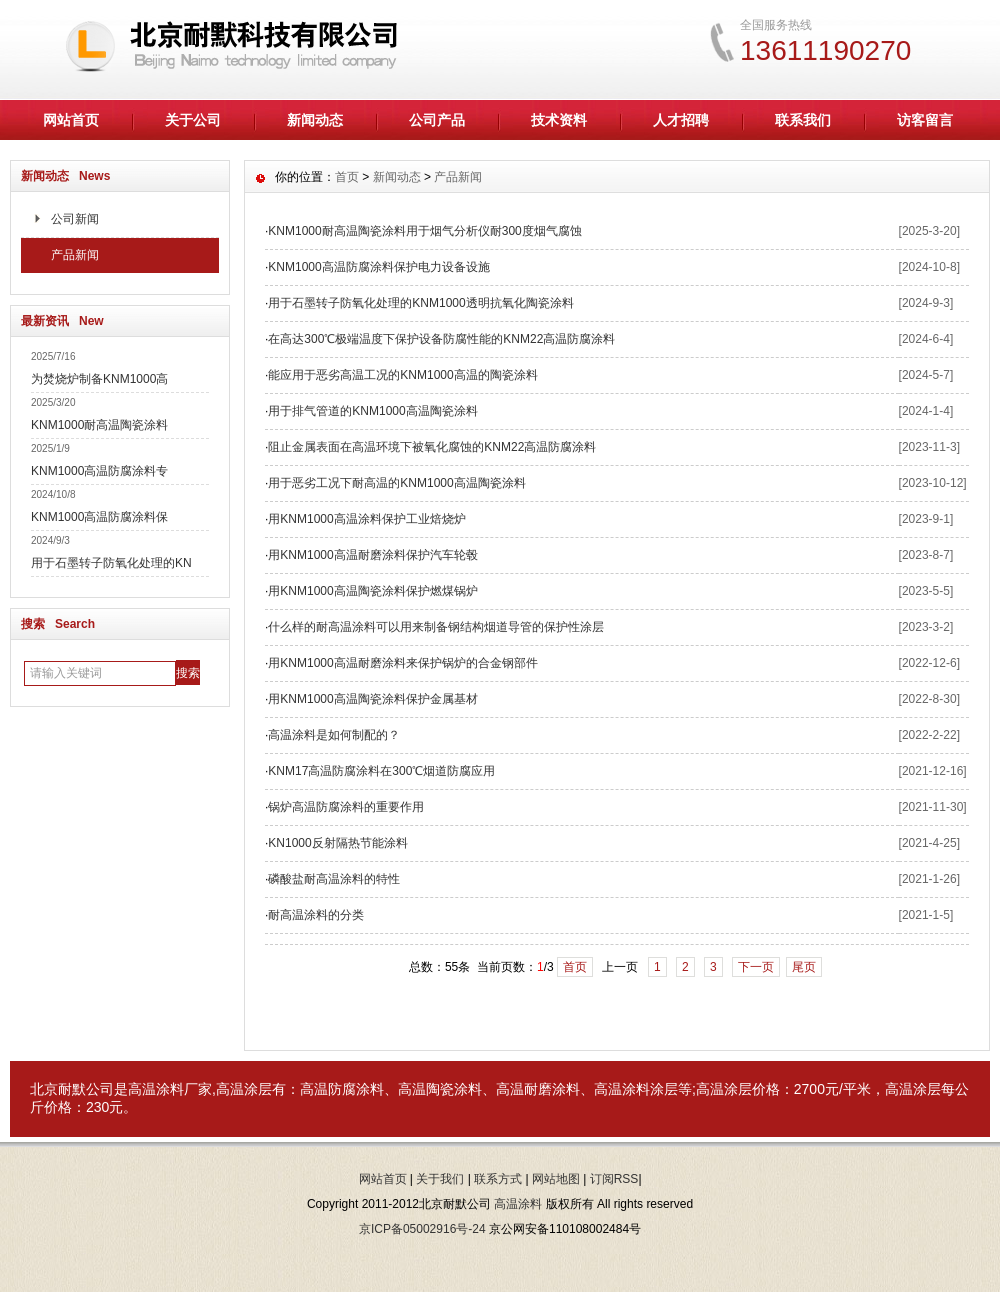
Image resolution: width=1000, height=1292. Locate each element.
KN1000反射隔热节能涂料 (337, 843)
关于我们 (440, 1179)
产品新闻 (75, 255)
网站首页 (71, 120)
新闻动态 (315, 120)
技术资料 (559, 120)
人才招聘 (681, 120)
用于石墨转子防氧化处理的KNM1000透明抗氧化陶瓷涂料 (420, 303)
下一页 (756, 967)
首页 (347, 177)
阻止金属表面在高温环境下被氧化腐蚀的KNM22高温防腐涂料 (432, 447)
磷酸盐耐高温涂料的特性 (334, 879)
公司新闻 (75, 219)
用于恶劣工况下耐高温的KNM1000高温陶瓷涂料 (396, 483)
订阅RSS (614, 1179)
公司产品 (437, 120)
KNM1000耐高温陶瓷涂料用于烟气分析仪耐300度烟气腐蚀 (424, 231)
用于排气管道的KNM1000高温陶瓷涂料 (372, 411)
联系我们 (803, 120)
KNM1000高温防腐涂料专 (99, 471)
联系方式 (498, 1179)
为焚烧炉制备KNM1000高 (99, 379)
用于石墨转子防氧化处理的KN (111, 563)
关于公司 (193, 120)
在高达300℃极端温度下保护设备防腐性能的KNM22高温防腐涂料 (441, 339)
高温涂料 (156, 1089)
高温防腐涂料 (342, 1089)
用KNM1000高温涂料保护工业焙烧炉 (366, 519)
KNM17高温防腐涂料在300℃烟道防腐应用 (381, 771)
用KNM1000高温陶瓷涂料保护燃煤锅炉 (372, 591)
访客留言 (925, 120)
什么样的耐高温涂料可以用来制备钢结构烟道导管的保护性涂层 (436, 627)
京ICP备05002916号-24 (422, 1229)
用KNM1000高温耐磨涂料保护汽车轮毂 (372, 555)
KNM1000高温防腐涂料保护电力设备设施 (378, 267)
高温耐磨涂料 (538, 1089)
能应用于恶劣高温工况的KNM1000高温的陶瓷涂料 (402, 375)
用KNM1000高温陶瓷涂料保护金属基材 (372, 699)
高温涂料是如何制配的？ (334, 735)
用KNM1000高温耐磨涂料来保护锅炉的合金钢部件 (402, 663)
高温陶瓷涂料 (440, 1089)
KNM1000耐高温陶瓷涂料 (99, 425)
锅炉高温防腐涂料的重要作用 (346, 807)
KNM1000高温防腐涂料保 (99, 517)
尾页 (804, 967)
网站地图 (556, 1179)
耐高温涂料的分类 (316, 915)
